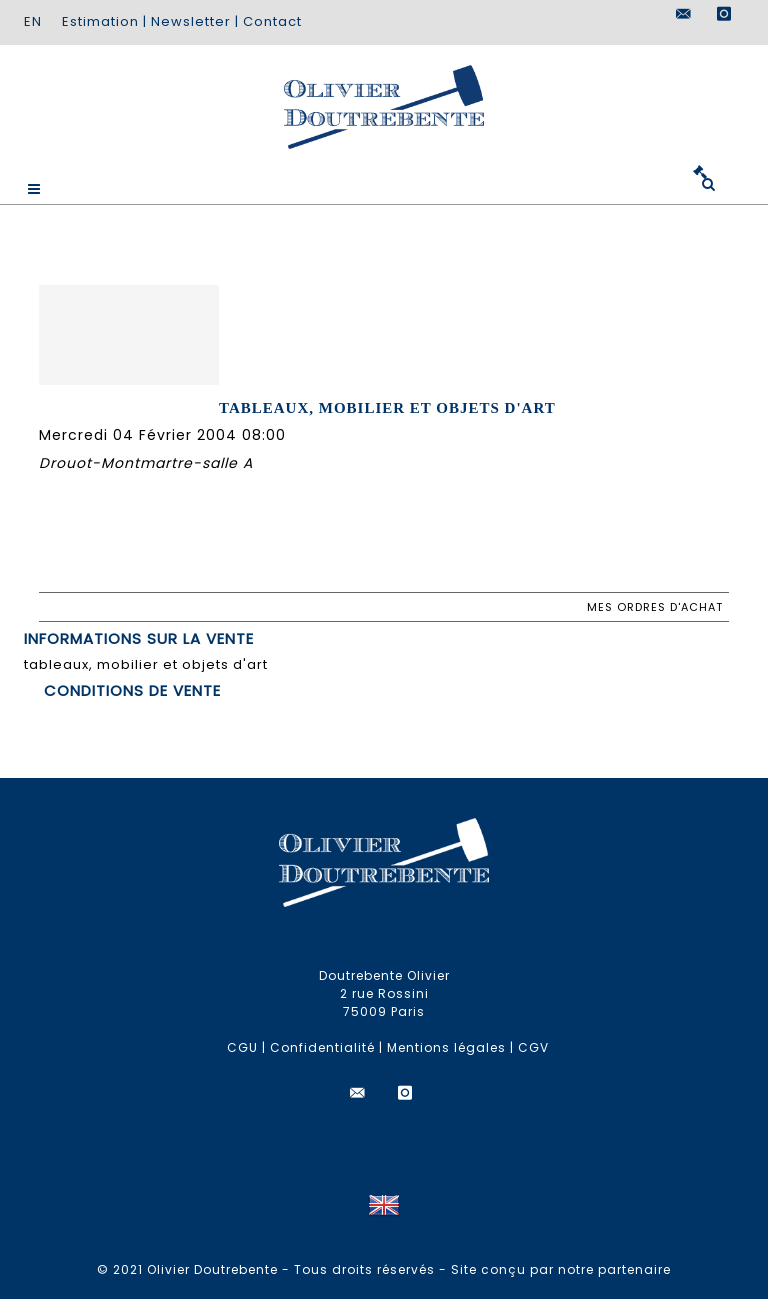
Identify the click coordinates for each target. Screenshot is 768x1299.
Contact (272, 21)
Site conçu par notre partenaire (561, 1269)
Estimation (100, 21)
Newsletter (191, 21)
